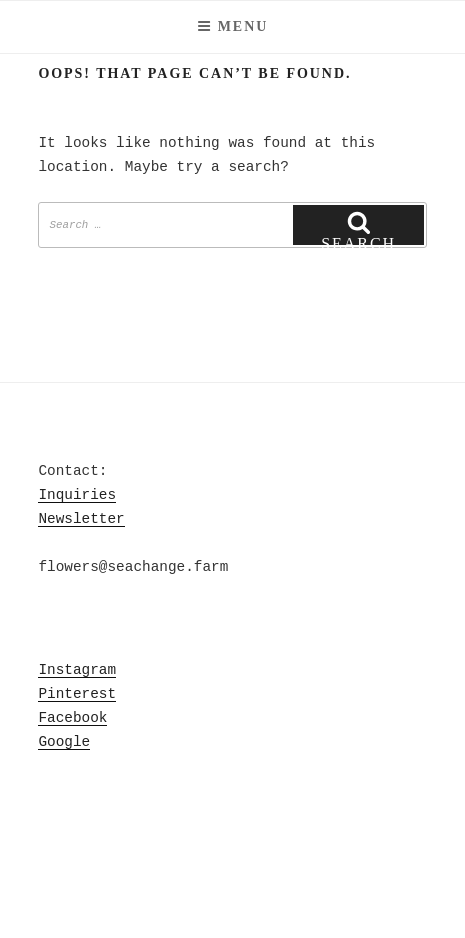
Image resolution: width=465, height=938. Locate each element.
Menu (233, 26)
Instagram (77, 670)
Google (64, 742)
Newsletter (81, 519)
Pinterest (77, 694)
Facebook (72, 718)
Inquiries (77, 495)
